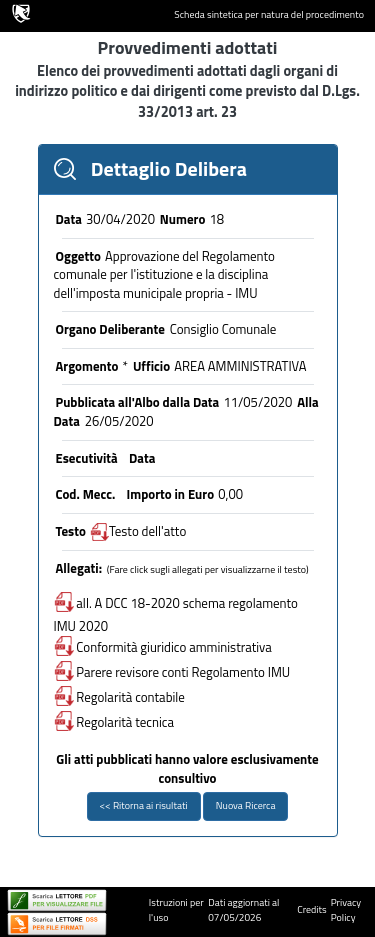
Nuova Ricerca (246, 805)
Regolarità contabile (119, 697)
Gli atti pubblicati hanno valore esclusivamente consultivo (187, 768)
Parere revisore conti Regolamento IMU (172, 672)
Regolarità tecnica (114, 722)
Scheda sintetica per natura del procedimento (269, 15)
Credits (311, 909)
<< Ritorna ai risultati (144, 805)
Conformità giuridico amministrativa (163, 647)
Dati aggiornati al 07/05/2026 (243, 910)
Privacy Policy (346, 910)
